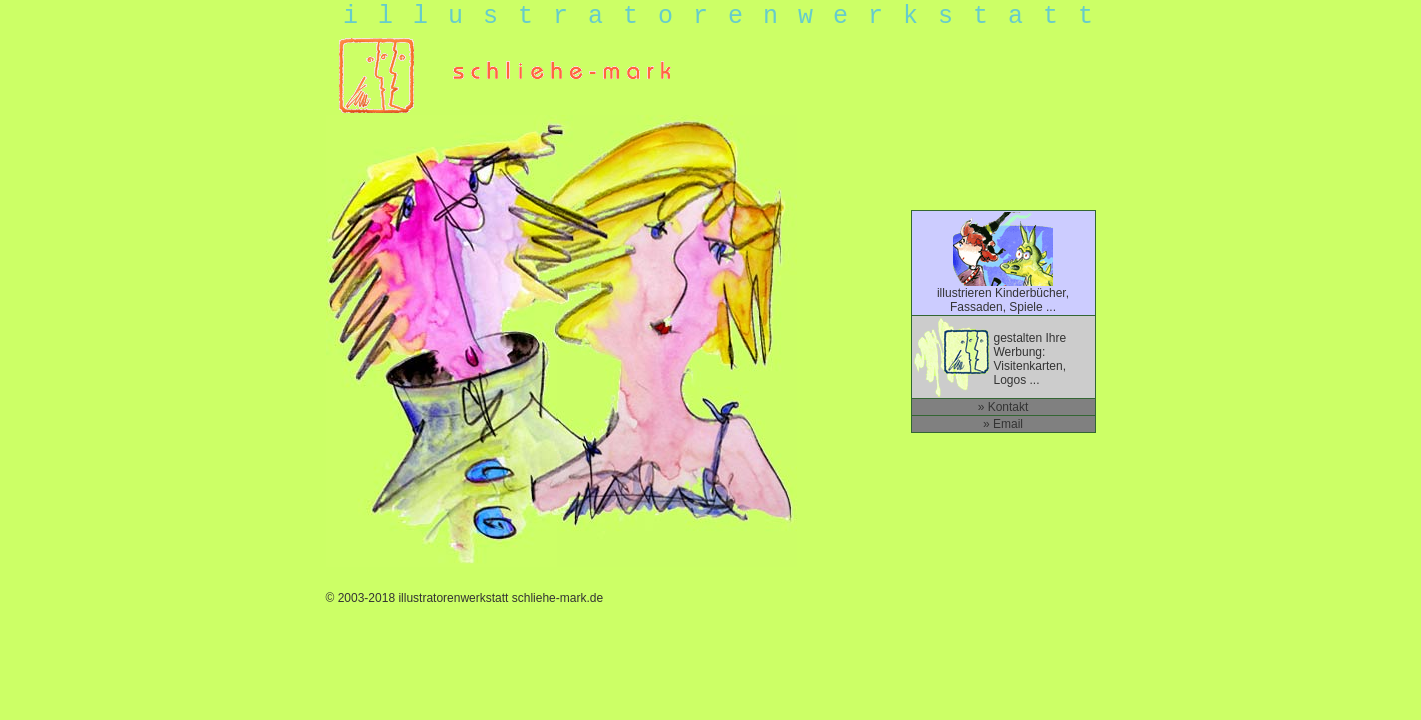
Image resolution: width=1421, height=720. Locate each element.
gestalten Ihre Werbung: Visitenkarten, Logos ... (1030, 359)
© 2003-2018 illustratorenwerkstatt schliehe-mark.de (465, 598)
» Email (1003, 424)
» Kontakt (1003, 407)
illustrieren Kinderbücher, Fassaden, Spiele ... (1003, 294)
